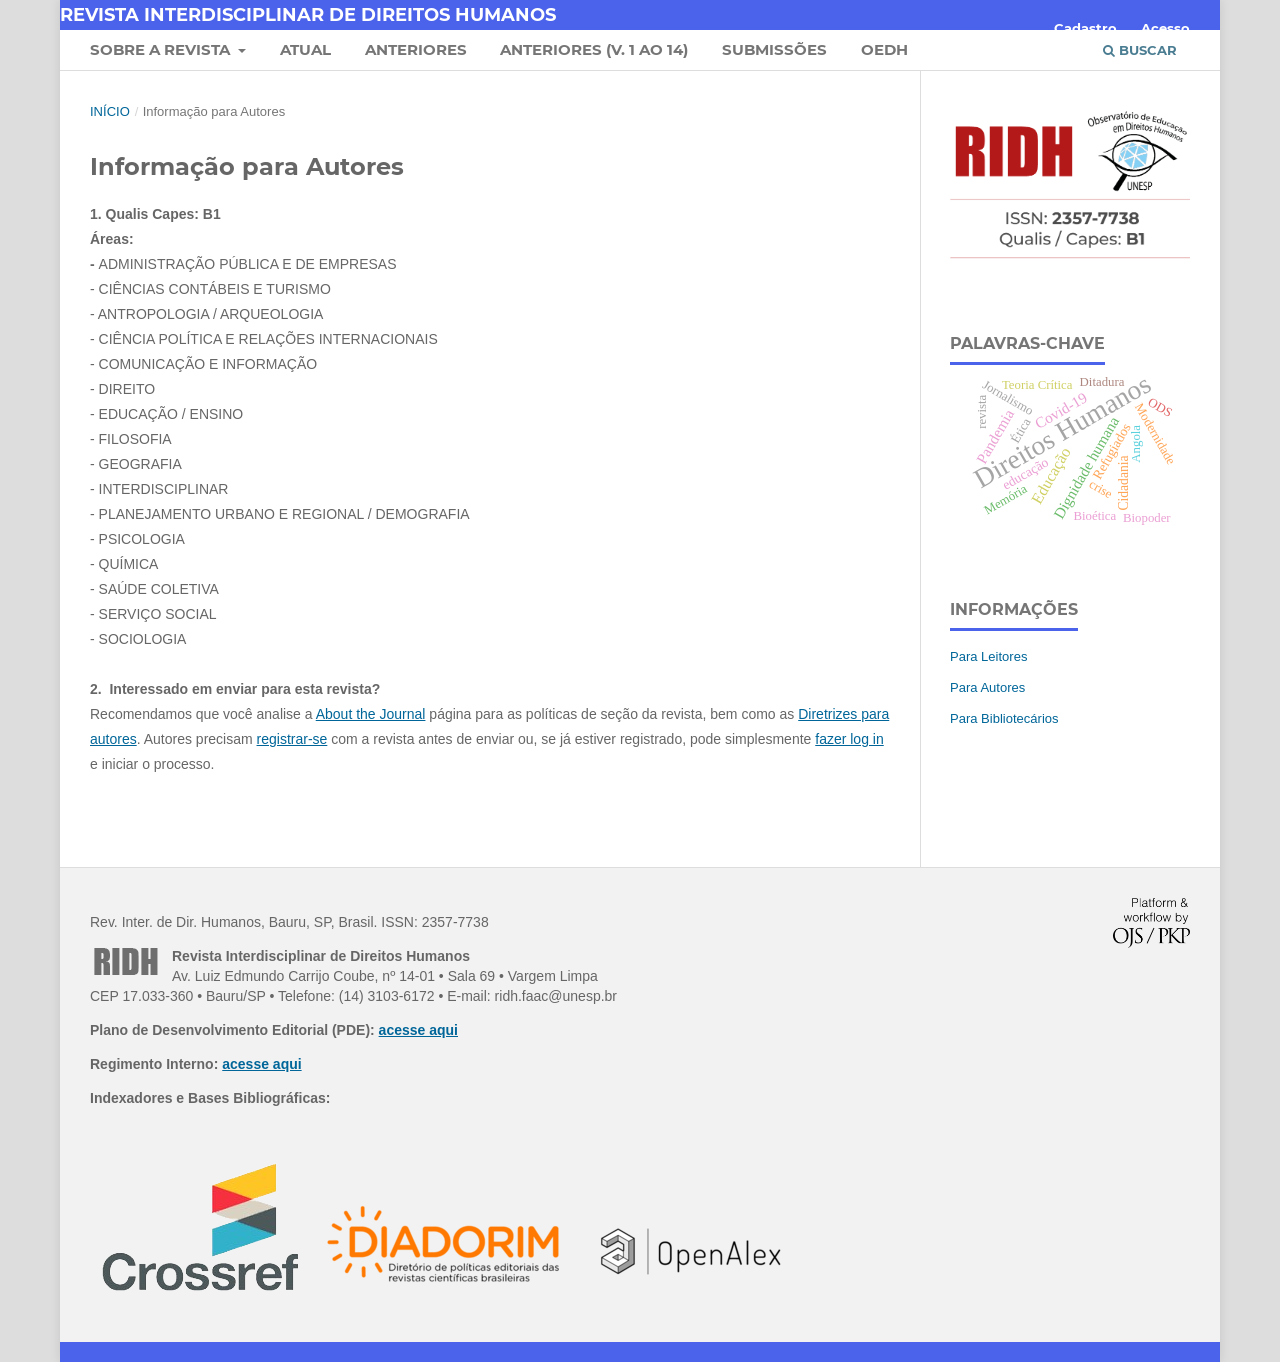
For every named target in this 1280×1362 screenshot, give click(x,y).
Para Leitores (988, 656)
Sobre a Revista (162, 49)
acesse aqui (418, 1030)
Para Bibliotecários (1004, 718)
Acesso (1165, 28)
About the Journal (371, 714)
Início (110, 111)
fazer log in (849, 739)
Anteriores (416, 49)
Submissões (774, 49)
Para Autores (987, 687)
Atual (305, 49)
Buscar (1140, 50)
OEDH (884, 49)
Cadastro (1085, 28)
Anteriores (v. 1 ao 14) (594, 49)
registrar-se (292, 739)
